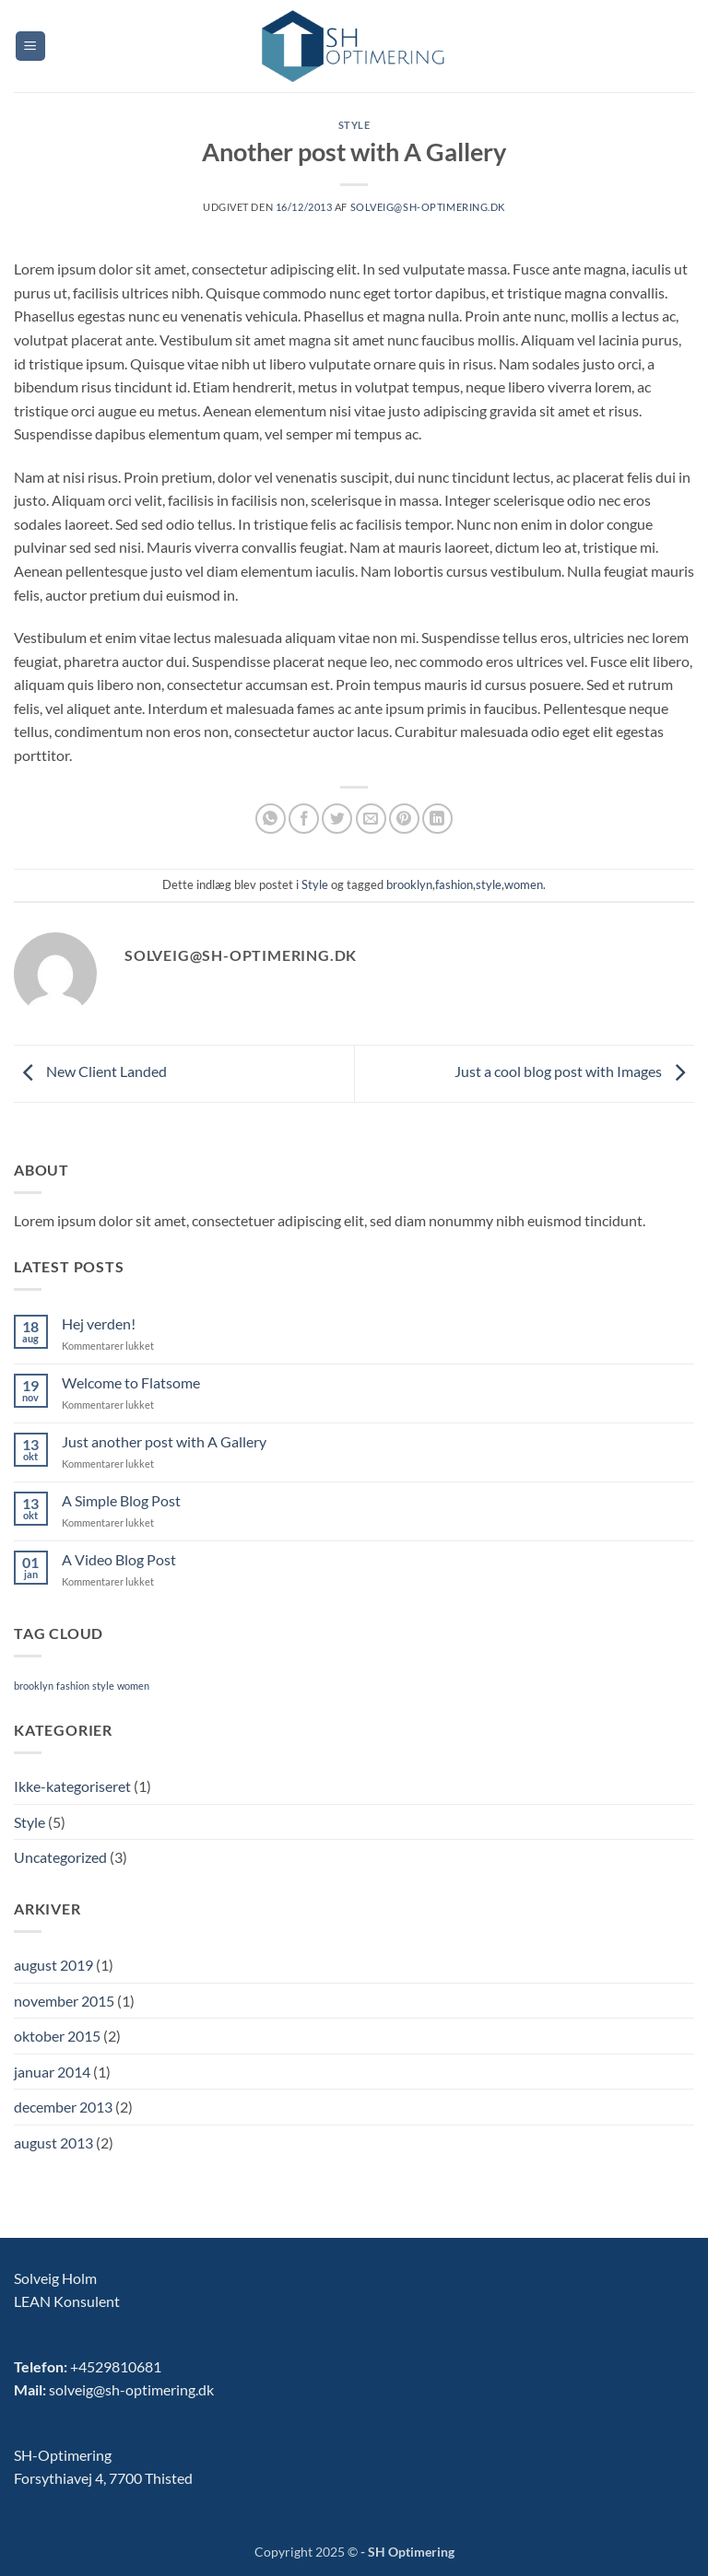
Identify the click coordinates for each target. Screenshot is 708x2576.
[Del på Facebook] (304, 818)
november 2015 (64, 2000)
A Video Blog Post (119, 1559)
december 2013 (63, 2106)
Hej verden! (99, 1323)
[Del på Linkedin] (437, 818)
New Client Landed (90, 1072)
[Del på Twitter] (337, 818)
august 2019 (53, 1964)
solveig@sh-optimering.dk (427, 207)
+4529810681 (115, 2366)
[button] (30, 46)
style (489, 884)
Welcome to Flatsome (131, 1382)
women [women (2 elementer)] (133, 1686)
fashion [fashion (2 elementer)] (72, 1686)
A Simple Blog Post (121, 1500)
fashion (454, 884)
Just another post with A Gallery (164, 1441)
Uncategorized (60, 1857)
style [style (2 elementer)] (103, 1686)
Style (354, 125)
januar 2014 (52, 2071)
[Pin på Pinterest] (404, 818)
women (523, 884)
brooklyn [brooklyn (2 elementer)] (33, 1686)
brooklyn (409, 884)
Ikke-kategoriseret (72, 1786)
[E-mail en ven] (371, 818)
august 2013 (53, 2142)
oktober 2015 (57, 2035)
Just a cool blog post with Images (574, 1072)
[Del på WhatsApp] (270, 818)
